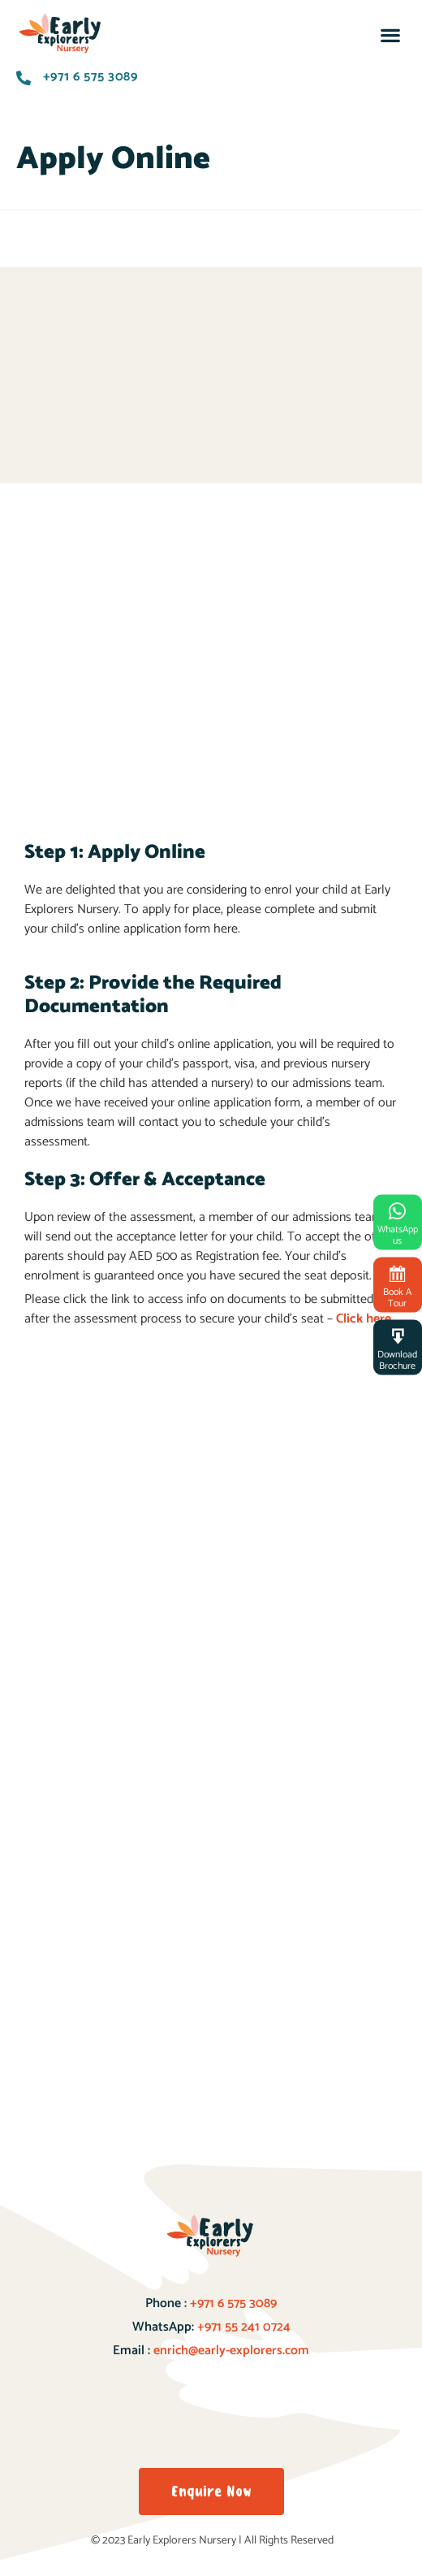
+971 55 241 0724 (244, 2327)
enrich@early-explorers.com (231, 2351)
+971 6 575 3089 (232, 2303)
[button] (390, 35)
